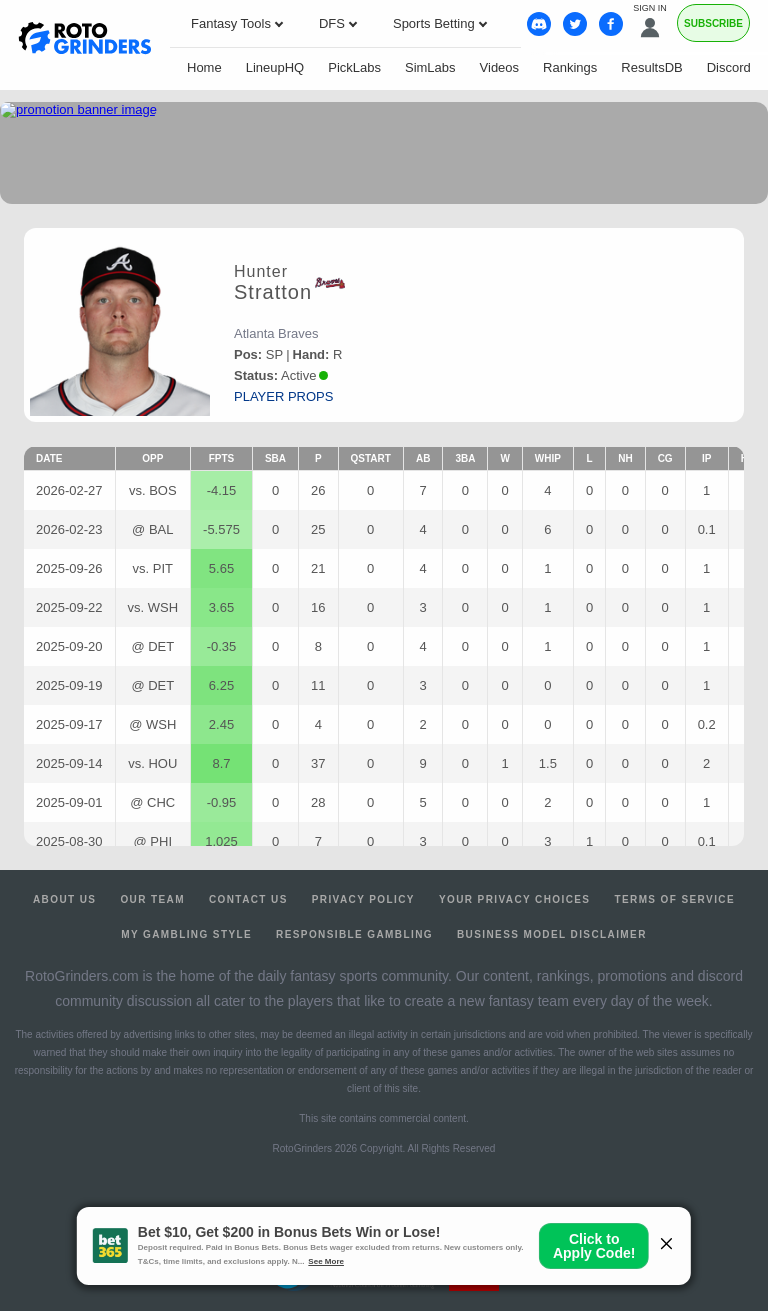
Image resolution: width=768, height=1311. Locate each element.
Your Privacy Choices (515, 899)
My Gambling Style (186, 934)
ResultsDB (651, 67)
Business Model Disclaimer (552, 934)
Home (204, 67)
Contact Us (248, 899)
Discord (729, 67)
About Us (64, 899)
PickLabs (354, 67)
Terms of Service (674, 899)
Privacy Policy (363, 899)
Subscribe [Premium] (713, 23)
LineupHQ (275, 67)
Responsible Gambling (354, 934)
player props (283, 396)
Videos (500, 67)
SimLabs (430, 67)
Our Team (152, 899)
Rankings (570, 67)
